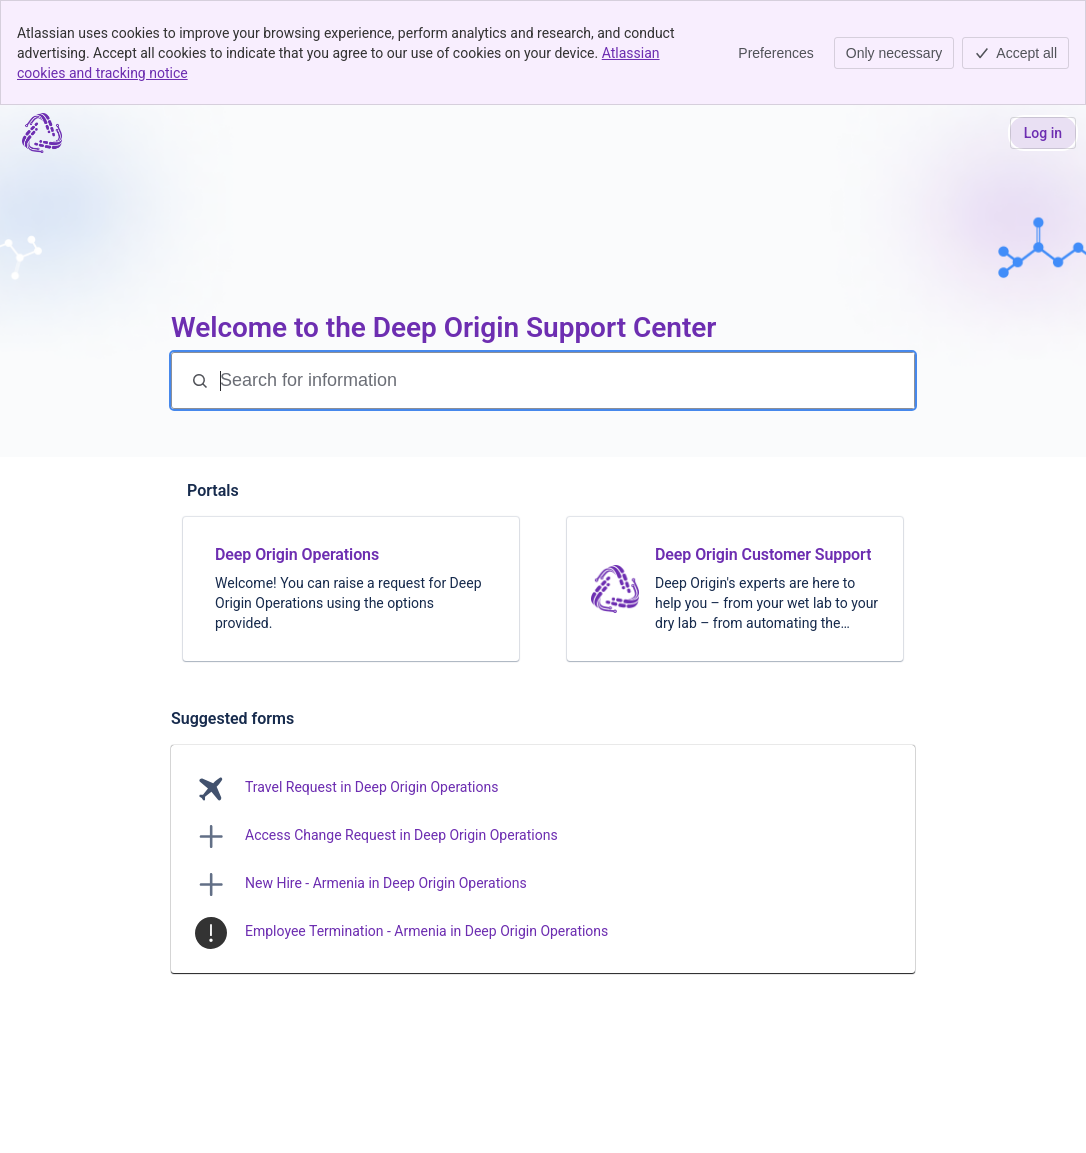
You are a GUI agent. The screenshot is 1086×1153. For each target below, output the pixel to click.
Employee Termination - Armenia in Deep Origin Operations (426, 931)
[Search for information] (565, 380)
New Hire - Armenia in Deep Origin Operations (386, 883)
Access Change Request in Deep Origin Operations (401, 835)
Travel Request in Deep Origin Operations (371, 787)
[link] (351, 589)
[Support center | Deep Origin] (42, 133)
